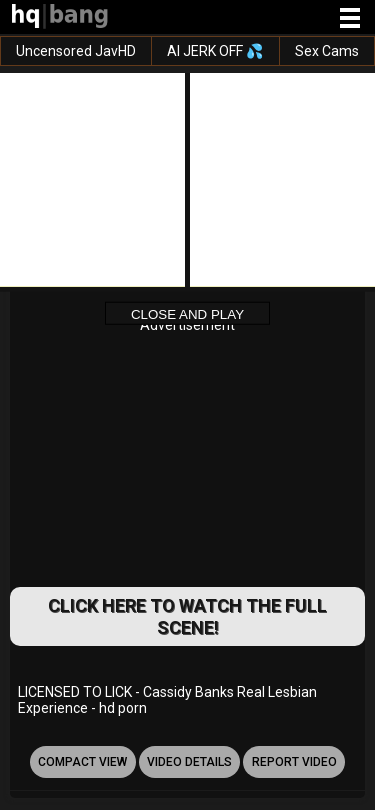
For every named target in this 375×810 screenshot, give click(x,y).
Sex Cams (327, 51)
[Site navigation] (350, 19)
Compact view (82, 762)
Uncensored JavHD (76, 51)
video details (189, 762)
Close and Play (187, 313)
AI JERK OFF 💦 (215, 51)
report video (294, 762)
